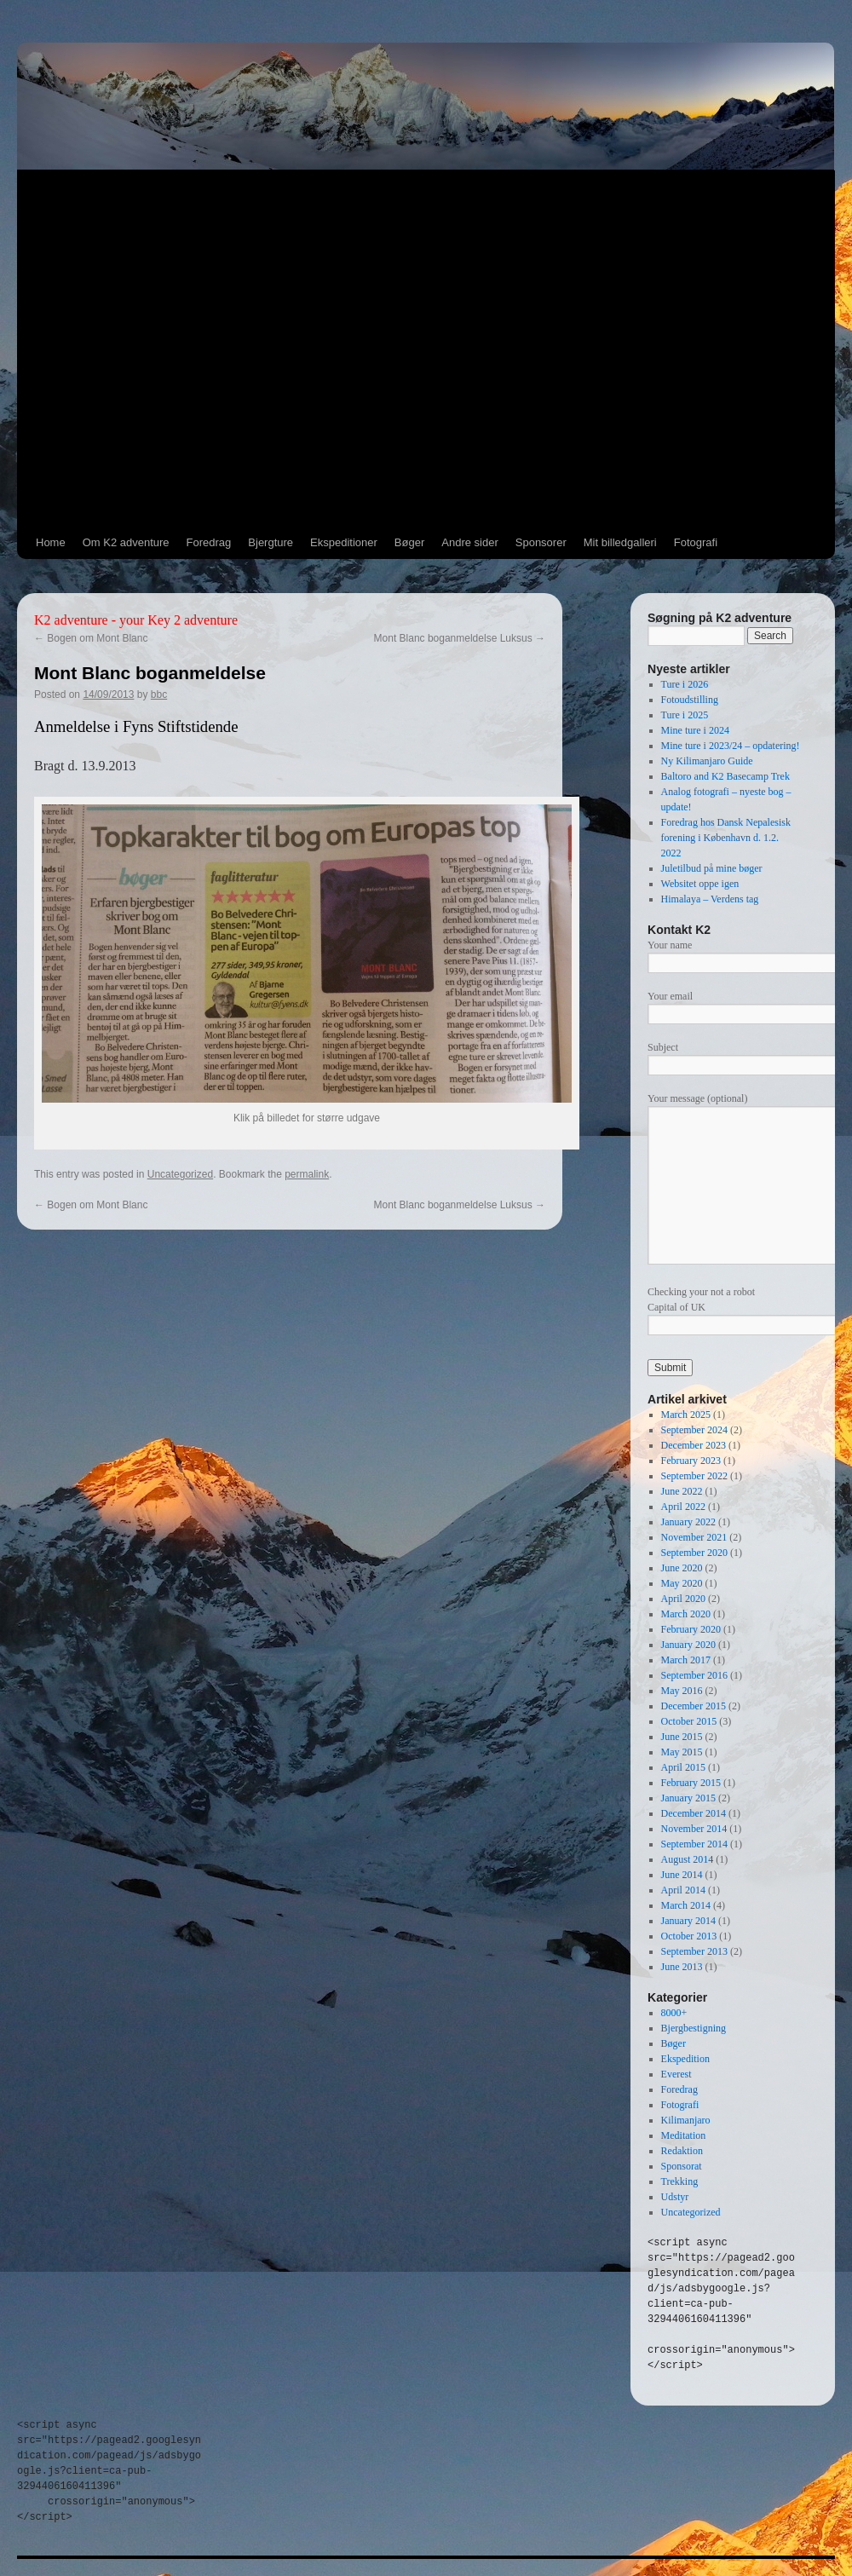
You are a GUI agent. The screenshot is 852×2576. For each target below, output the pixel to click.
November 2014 (694, 1829)
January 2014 (688, 1921)
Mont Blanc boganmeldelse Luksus (459, 638)
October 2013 (689, 1936)
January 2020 (688, 1645)
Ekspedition (685, 2059)
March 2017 (686, 1660)
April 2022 (683, 1507)
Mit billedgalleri (620, 542)
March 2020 (686, 1614)
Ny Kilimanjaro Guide (707, 761)
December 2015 (693, 1706)
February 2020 (691, 1629)
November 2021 (694, 1537)
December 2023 (693, 1445)
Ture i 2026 (685, 684)
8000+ (674, 2013)
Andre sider (469, 542)
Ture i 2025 (685, 715)
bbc (159, 694)
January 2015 (688, 1798)
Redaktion (682, 2151)
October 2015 (689, 1721)
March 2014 (686, 1905)
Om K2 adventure (126, 542)
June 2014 (682, 1875)
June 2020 (682, 1568)
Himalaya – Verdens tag (710, 899)
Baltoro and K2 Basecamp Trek (725, 776)
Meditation (683, 2135)
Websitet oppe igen (700, 884)
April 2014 (683, 1890)
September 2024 (694, 1430)
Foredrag (209, 542)
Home (51, 542)
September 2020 (694, 1553)
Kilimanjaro (686, 2120)
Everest (676, 2074)
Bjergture (270, 542)
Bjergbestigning (693, 2028)
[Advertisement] (169, 348)
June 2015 (682, 1737)
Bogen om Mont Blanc (90, 638)
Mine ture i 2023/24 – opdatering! (730, 746)
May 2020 (682, 1583)
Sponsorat (681, 2166)
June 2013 (682, 1967)
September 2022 (694, 1476)
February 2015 (691, 1783)
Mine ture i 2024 (695, 730)
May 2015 (682, 1752)
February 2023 (691, 1461)
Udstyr (675, 2197)
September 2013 (694, 1951)
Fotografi (695, 542)
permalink (307, 1174)
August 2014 (687, 1859)
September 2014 (694, 1844)
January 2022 (688, 1522)
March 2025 (686, 1415)
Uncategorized (180, 1174)
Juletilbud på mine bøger (712, 868)
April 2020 (683, 1599)
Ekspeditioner (343, 542)
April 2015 (683, 1767)
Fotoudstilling (689, 700)
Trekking (680, 2181)
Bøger (409, 542)
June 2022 (682, 1491)
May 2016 (682, 1691)
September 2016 (694, 1675)
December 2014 (693, 1813)
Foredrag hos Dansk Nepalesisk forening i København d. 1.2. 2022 (726, 837)
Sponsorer (541, 542)
